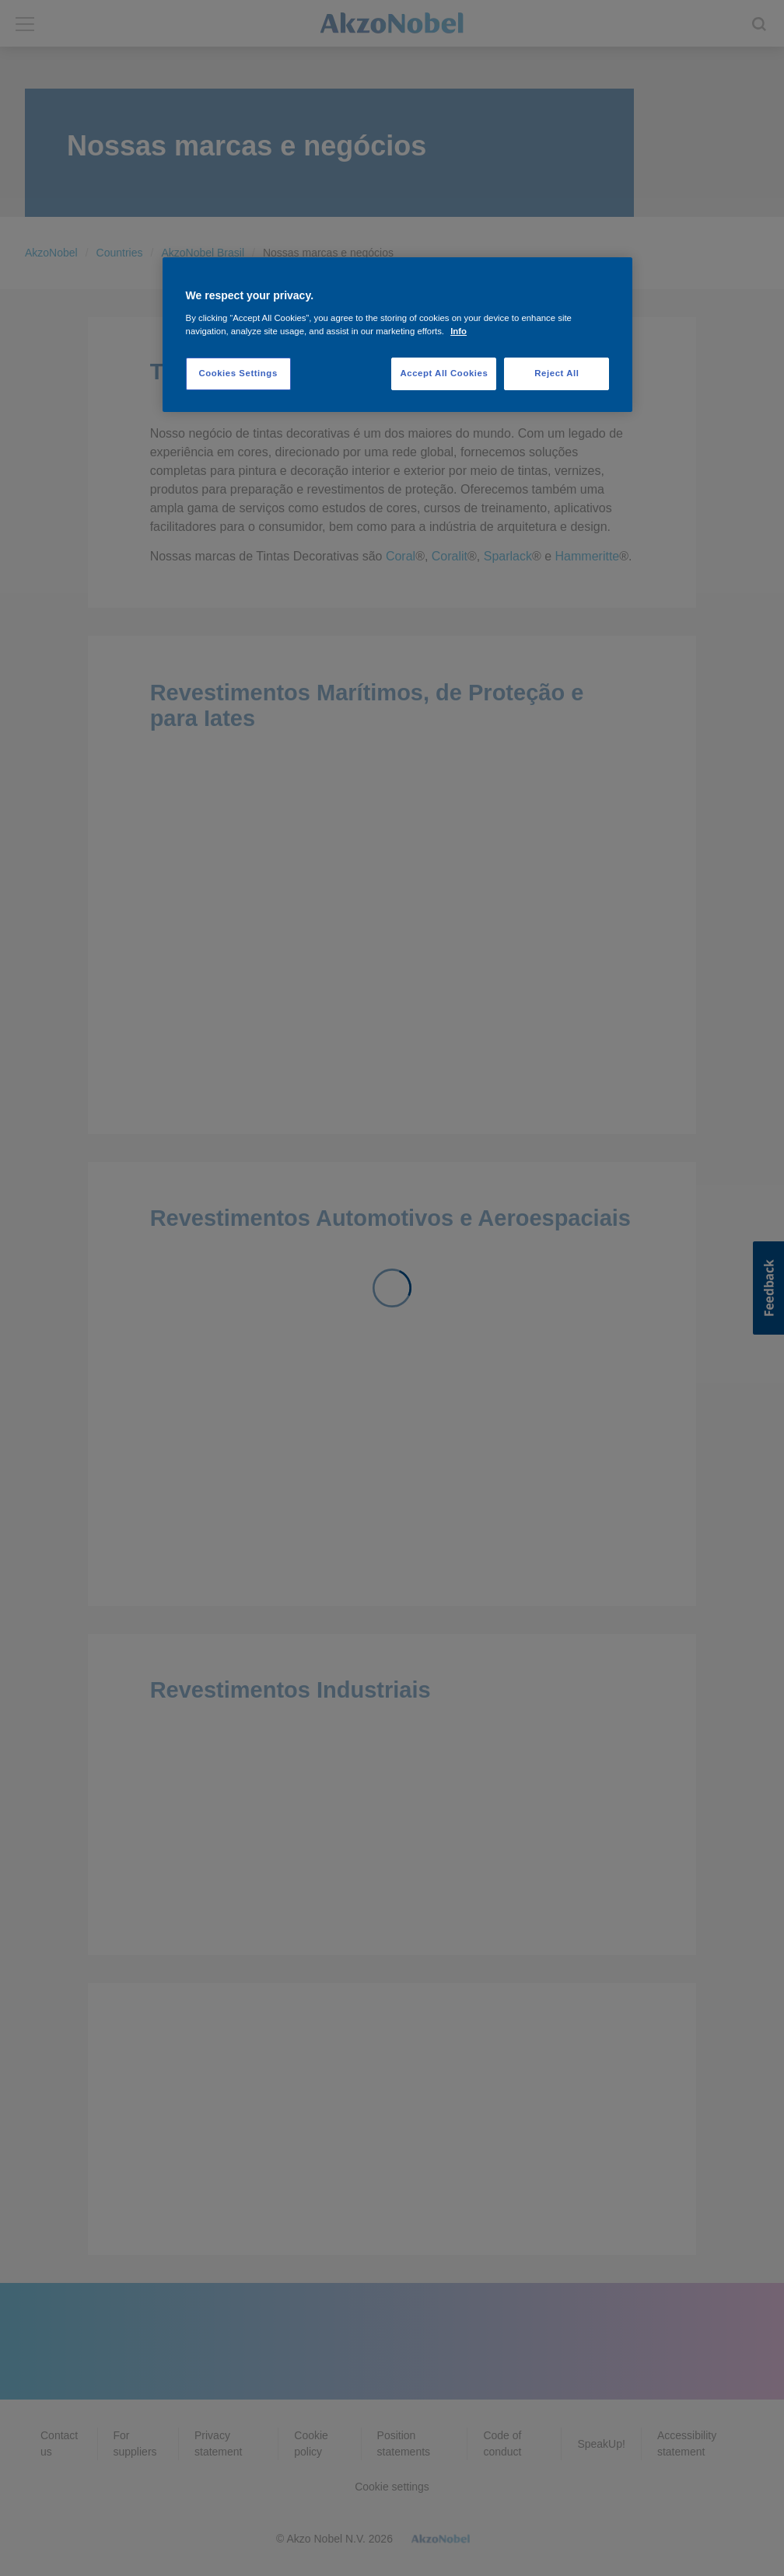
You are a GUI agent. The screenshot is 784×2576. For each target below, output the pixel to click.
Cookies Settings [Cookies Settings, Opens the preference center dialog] (237, 373)
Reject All (556, 373)
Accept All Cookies (444, 373)
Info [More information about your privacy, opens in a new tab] (458, 331)
